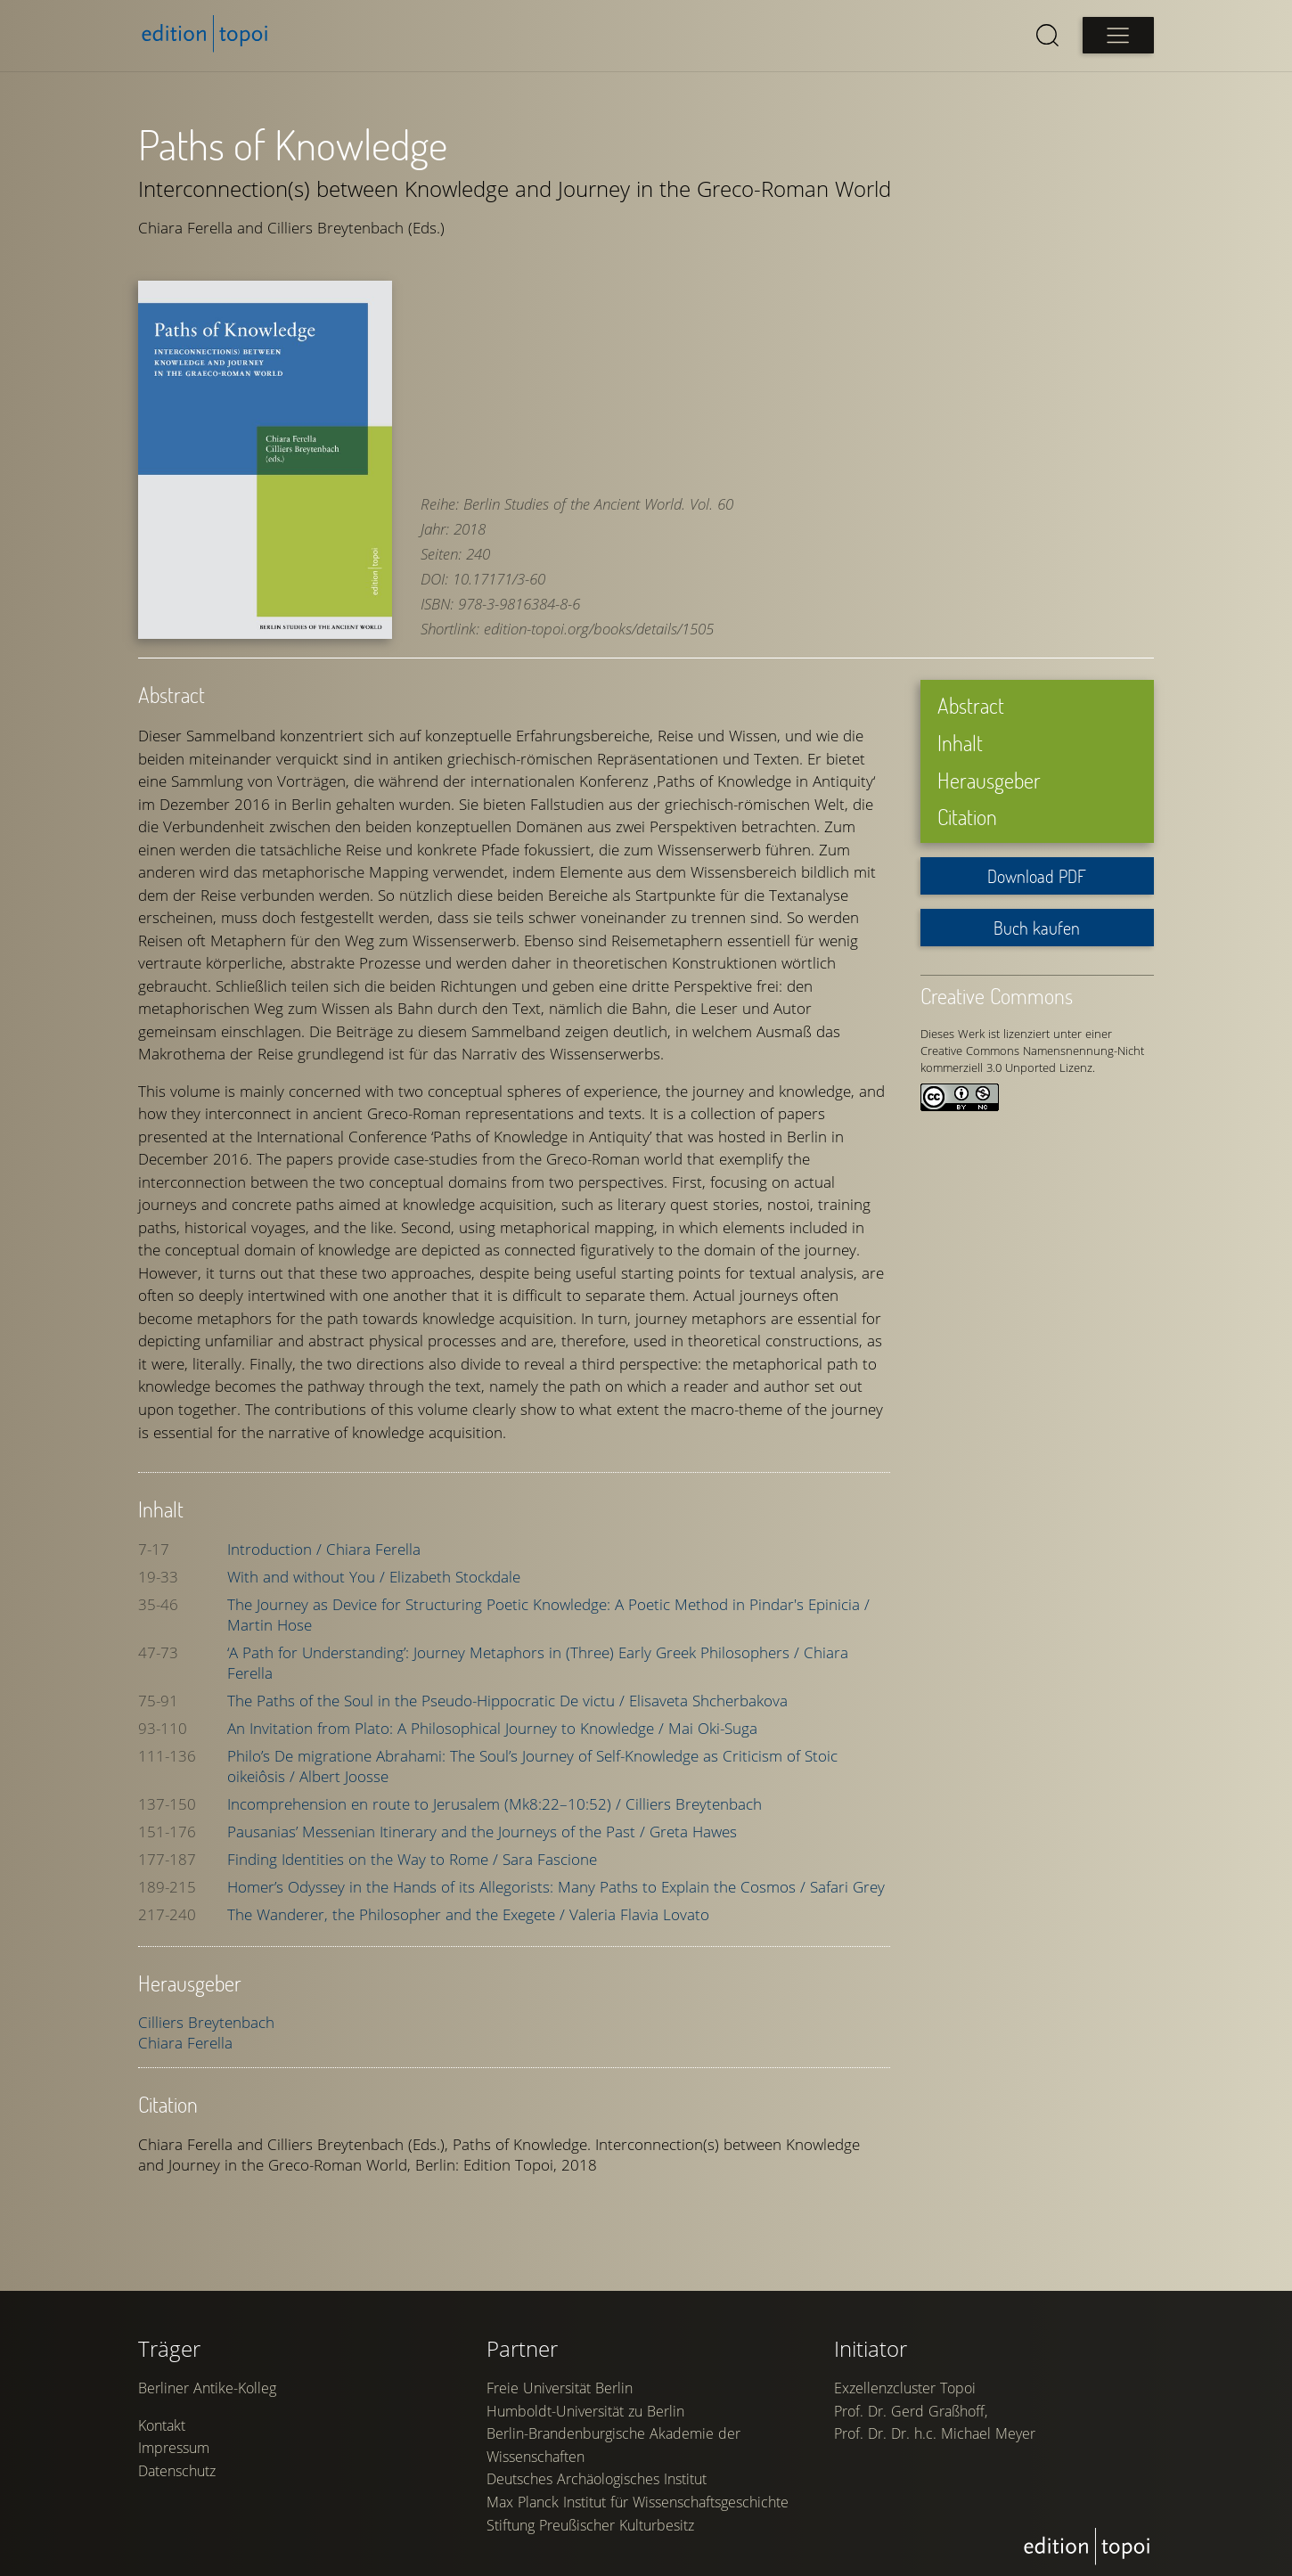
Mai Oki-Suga (712, 1727)
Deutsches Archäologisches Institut (597, 2479)
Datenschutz (177, 2471)
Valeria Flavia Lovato (639, 1913)
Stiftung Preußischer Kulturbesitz (590, 2525)
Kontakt (161, 2425)
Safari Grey (847, 1886)
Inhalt (960, 742)
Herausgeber (989, 779)
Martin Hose (269, 1624)
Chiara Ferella (373, 1548)
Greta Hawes (693, 1830)
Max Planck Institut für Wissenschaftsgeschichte (638, 2502)
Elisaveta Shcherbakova (708, 1699)
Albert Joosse (343, 1775)
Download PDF (1036, 875)
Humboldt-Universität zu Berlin (585, 2411)
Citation (967, 816)
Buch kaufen (1037, 927)
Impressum (173, 2447)
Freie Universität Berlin (560, 2388)
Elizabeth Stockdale (454, 1576)
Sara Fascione (550, 1858)
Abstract (970, 705)
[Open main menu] (1118, 35)
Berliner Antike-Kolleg (207, 2388)
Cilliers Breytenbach (694, 1803)
